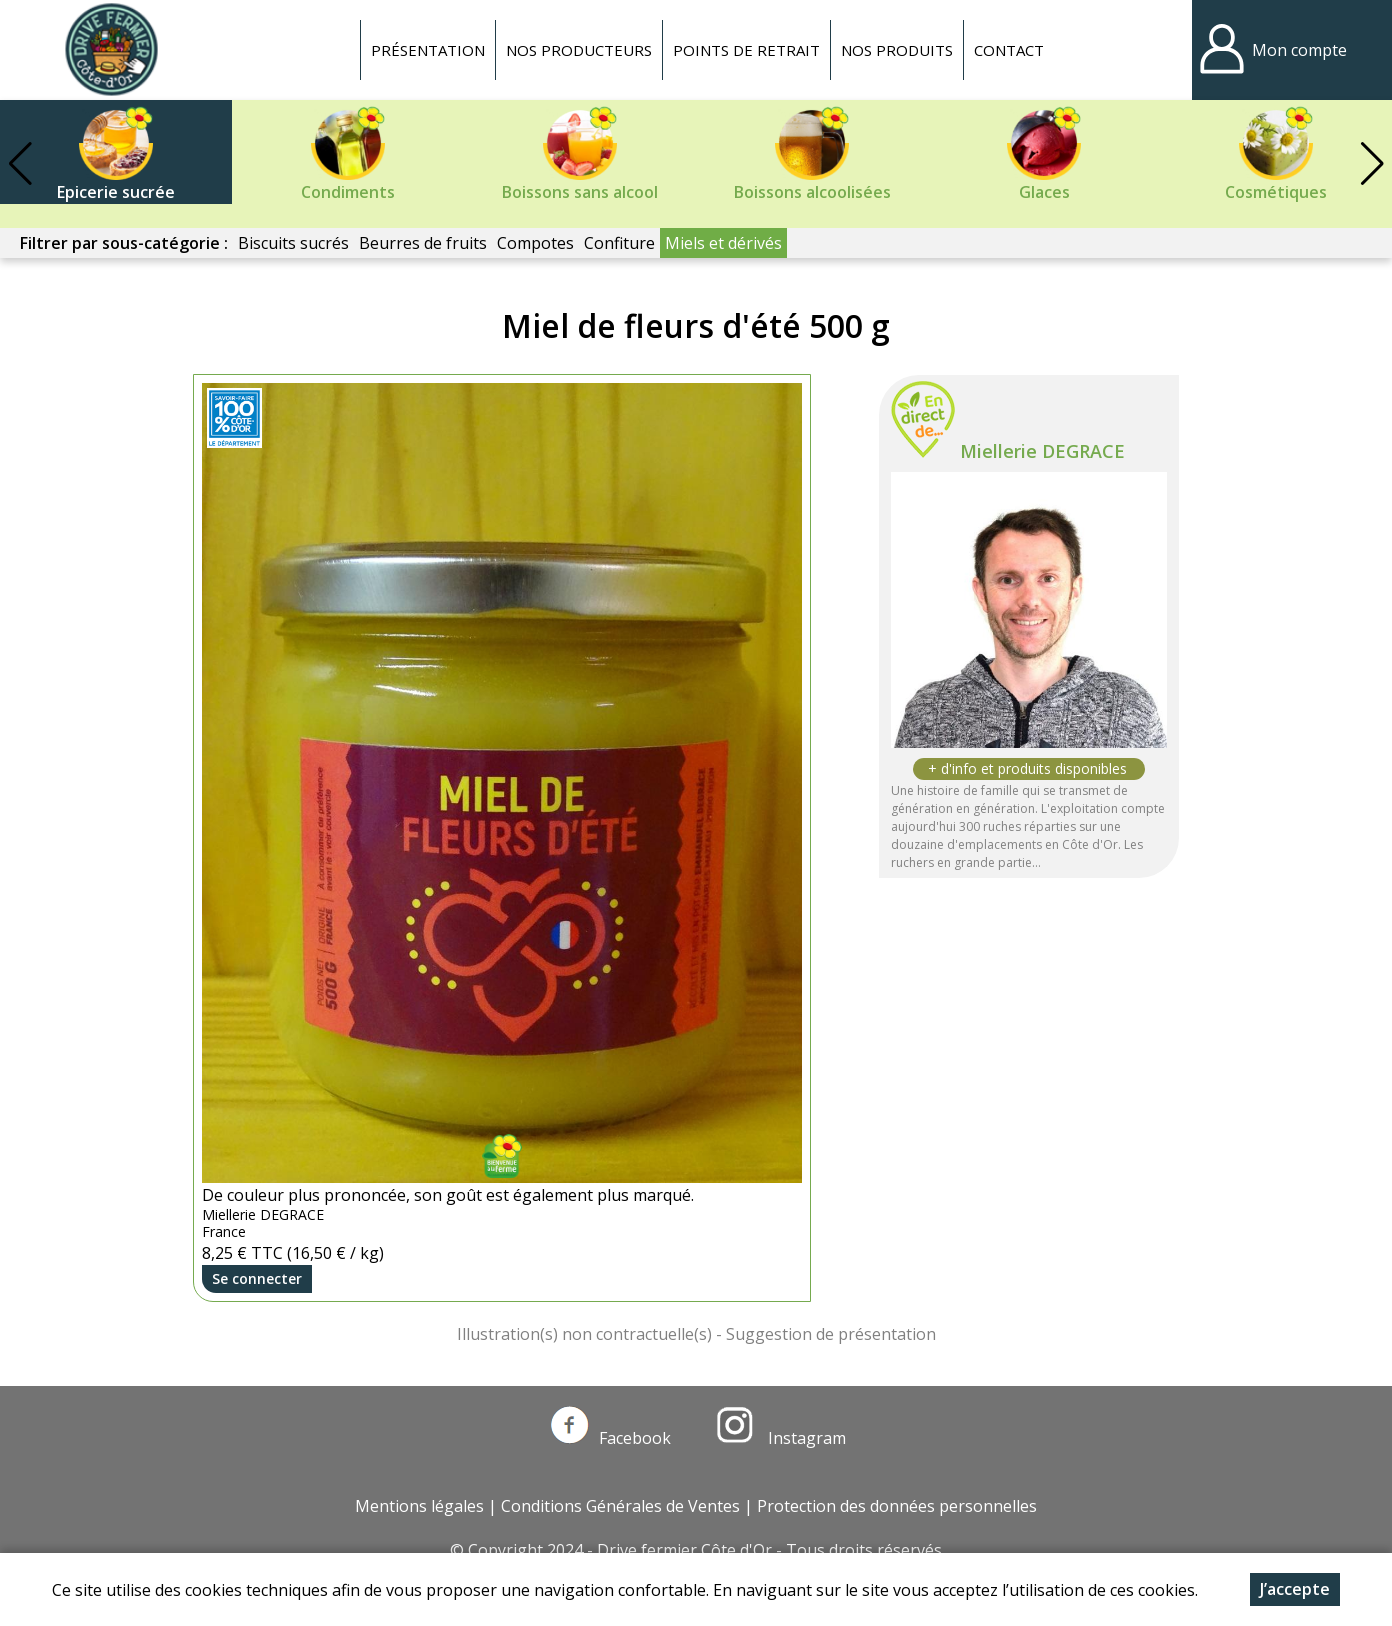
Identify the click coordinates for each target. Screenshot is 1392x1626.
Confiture (619, 243)
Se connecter (257, 1278)
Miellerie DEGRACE (1042, 451)
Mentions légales (419, 1506)
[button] (1372, 164)
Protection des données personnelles (897, 1506)
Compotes (535, 243)
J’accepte (1295, 1589)
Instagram (781, 1438)
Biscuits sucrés (293, 243)
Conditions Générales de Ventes (620, 1506)
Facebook (611, 1438)
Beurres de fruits (423, 243)
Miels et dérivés (723, 243)
